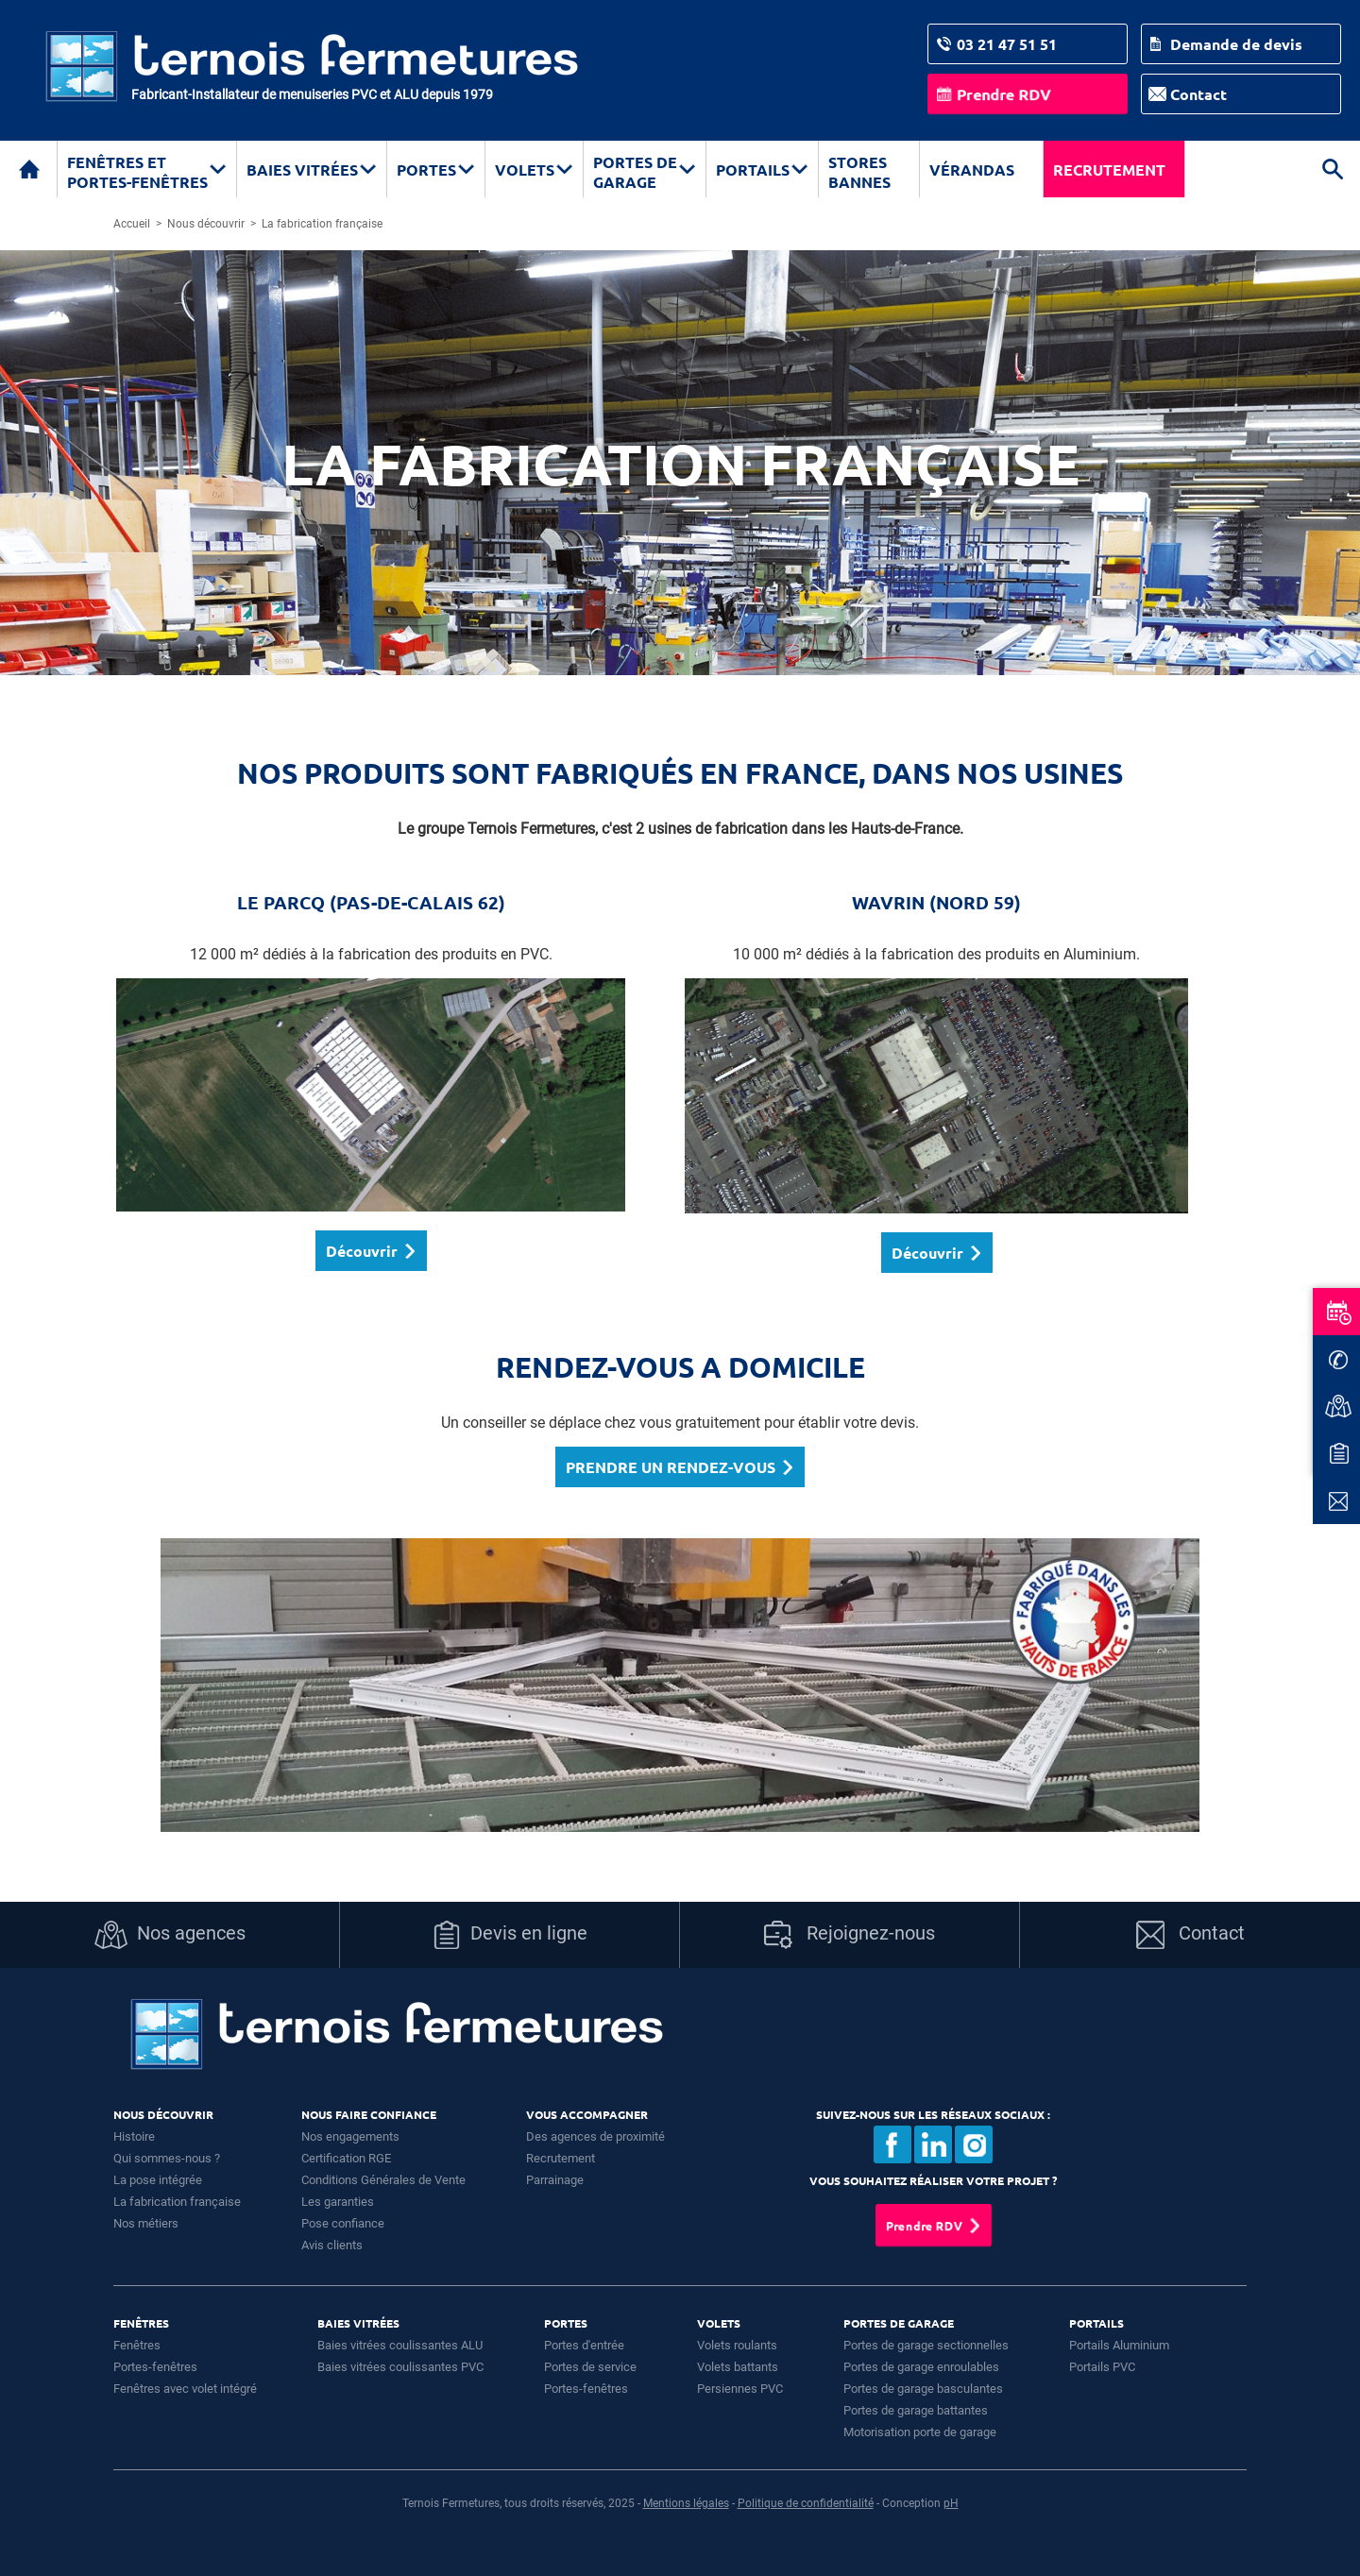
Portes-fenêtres (155, 2367)
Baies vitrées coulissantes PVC (400, 2367)
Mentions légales (686, 2503)
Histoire (134, 2136)
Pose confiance (342, 2223)
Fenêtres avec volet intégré (185, 2388)
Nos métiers (145, 2223)
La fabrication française (177, 2202)
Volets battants (737, 2367)
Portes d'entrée (584, 2345)
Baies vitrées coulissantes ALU (400, 2345)
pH (951, 2503)
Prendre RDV (1004, 94)
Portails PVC (1102, 2367)
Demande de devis (1236, 44)
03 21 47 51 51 (1007, 44)
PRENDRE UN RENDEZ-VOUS (670, 1467)
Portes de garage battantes (915, 2410)
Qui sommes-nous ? (166, 2158)
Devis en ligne (510, 1935)
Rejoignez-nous (849, 1935)
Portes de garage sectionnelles (926, 2345)
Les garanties (337, 2202)
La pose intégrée (157, 2180)
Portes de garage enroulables (921, 2367)
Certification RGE (346, 2158)
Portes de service (590, 2367)
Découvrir (362, 1251)
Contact (1198, 94)
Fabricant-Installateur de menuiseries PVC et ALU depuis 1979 (312, 94)
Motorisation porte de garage (919, 2432)
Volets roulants (737, 2345)
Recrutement (1109, 169)
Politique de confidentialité (806, 2503)
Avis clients (332, 2245)
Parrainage (555, 2180)
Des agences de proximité (595, 2136)
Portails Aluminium (1119, 2345)
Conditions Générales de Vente (383, 2180)
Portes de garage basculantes (923, 2388)
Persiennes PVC (740, 2388)
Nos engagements (350, 2136)
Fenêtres (137, 2345)
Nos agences (170, 1935)
